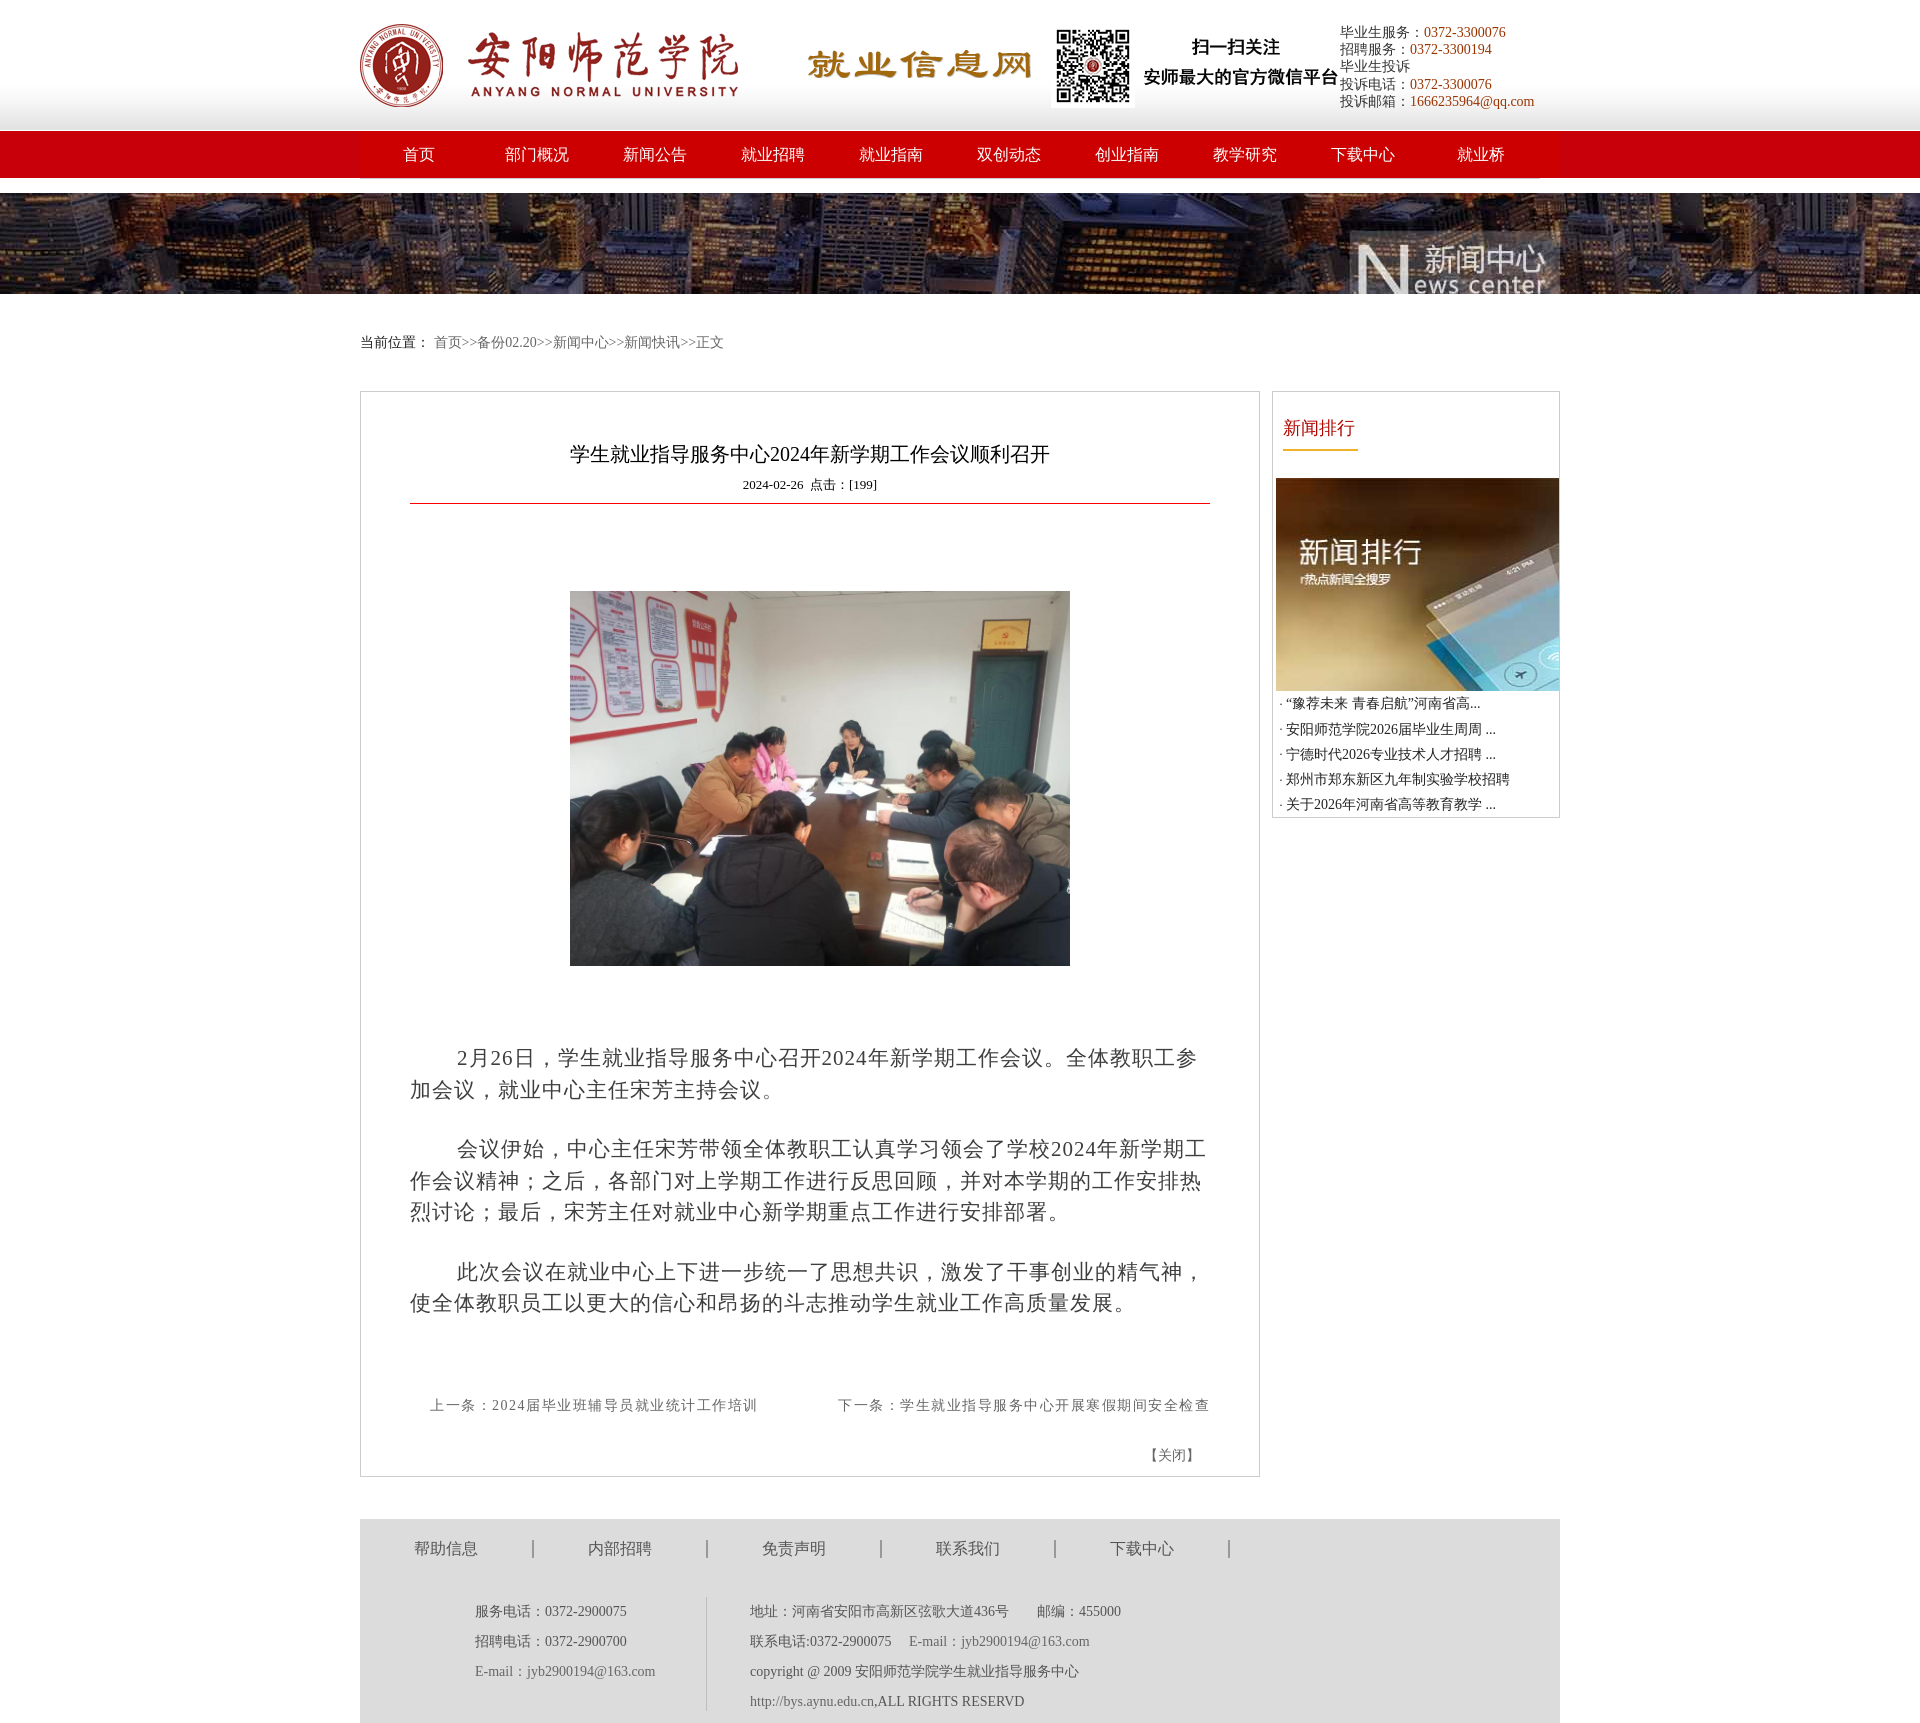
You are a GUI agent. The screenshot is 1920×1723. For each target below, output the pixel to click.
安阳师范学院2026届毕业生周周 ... (1391, 729)
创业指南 (1127, 154)
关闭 (1172, 1455)
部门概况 (537, 154)
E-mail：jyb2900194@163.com (565, 1671)
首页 (419, 154)
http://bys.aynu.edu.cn (812, 1701)
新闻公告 (655, 154)
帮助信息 (446, 1548)
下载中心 (1363, 154)
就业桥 (1481, 154)
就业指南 (891, 154)
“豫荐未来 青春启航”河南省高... (1383, 703)
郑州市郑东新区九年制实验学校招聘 (1398, 779)
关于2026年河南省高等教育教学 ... (1391, 804)
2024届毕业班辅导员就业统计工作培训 (625, 1405)
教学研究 (1245, 154)
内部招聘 (620, 1548)
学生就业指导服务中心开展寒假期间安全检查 (1055, 1405)
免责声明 (794, 1548)
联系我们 (968, 1548)
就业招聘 (773, 154)
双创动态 (1009, 154)
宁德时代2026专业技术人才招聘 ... (1391, 754)
